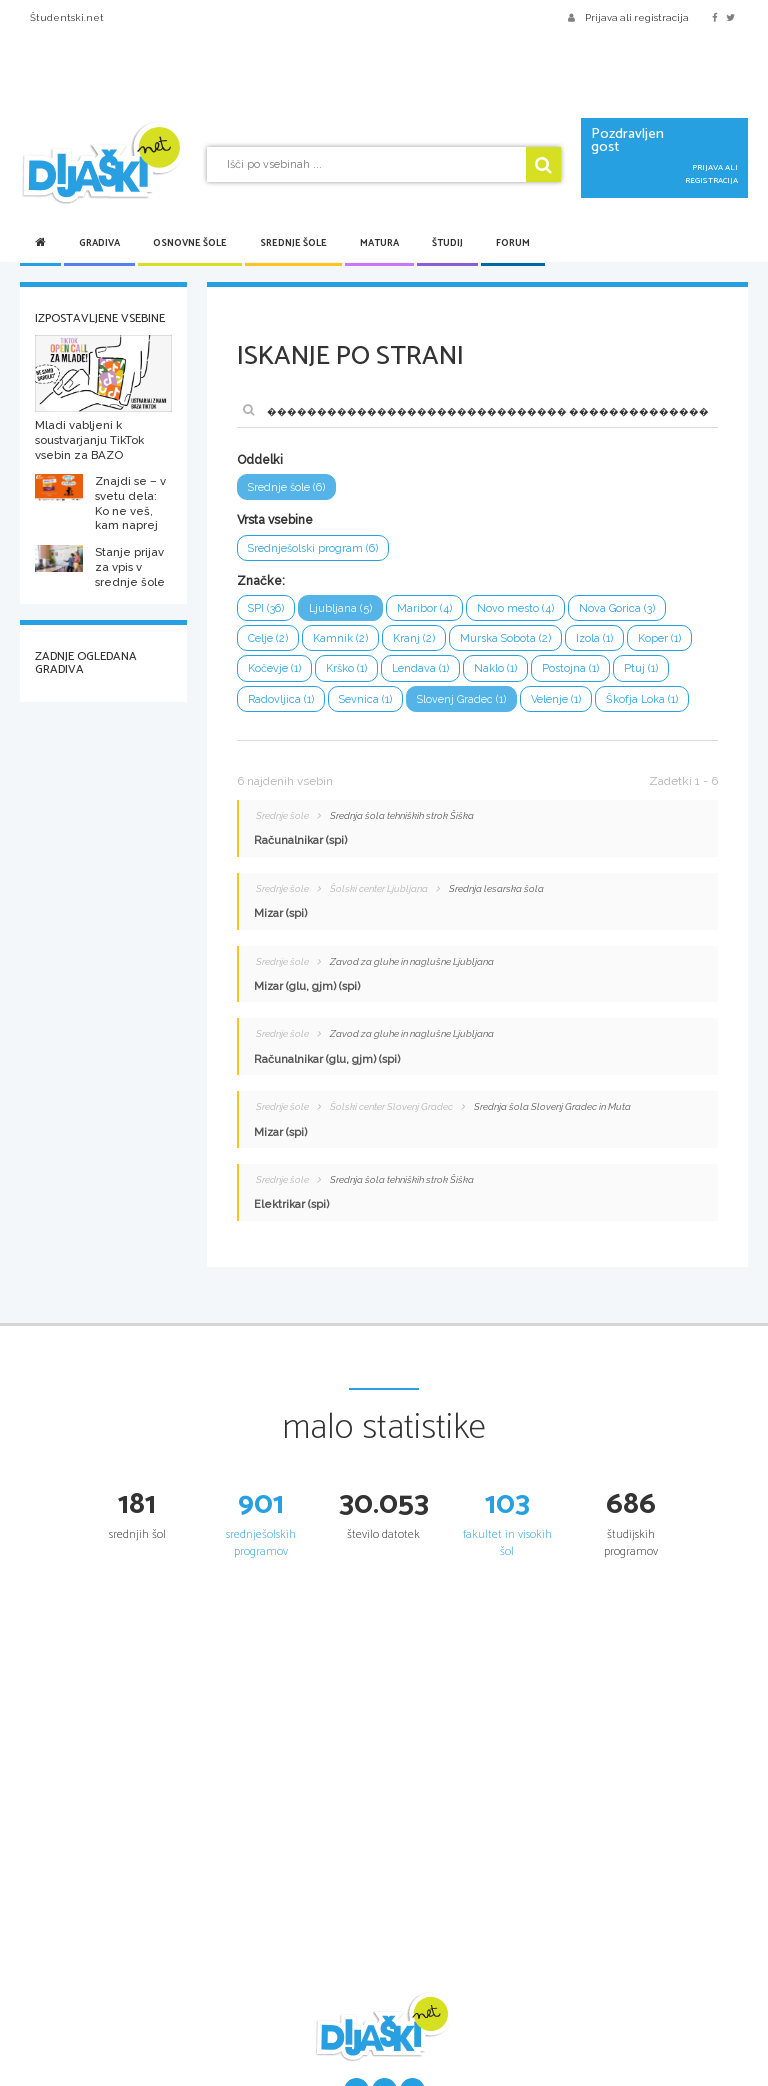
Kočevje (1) (274, 668)
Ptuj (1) (641, 668)
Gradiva (99, 243)
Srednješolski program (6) (313, 548)
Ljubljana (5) (340, 608)
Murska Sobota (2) (505, 638)
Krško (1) (346, 668)
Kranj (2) (414, 638)
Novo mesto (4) (515, 608)
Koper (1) (659, 638)
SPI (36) (266, 608)
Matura (379, 243)
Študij (447, 243)
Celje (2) (268, 638)
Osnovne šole (190, 243)
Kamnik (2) (340, 638)
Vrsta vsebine (275, 520)
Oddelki (260, 460)
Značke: (261, 581)
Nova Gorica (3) (617, 608)
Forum (513, 243)
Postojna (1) (570, 668)
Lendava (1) (420, 668)
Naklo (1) (495, 668)
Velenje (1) (556, 699)
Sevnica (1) (365, 699)
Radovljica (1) (281, 699)
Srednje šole (293, 243)
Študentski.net (67, 17)
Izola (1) (594, 638)
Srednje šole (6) (286, 487)
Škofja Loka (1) (642, 699)
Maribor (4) (424, 608)
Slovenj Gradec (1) (461, 699)
